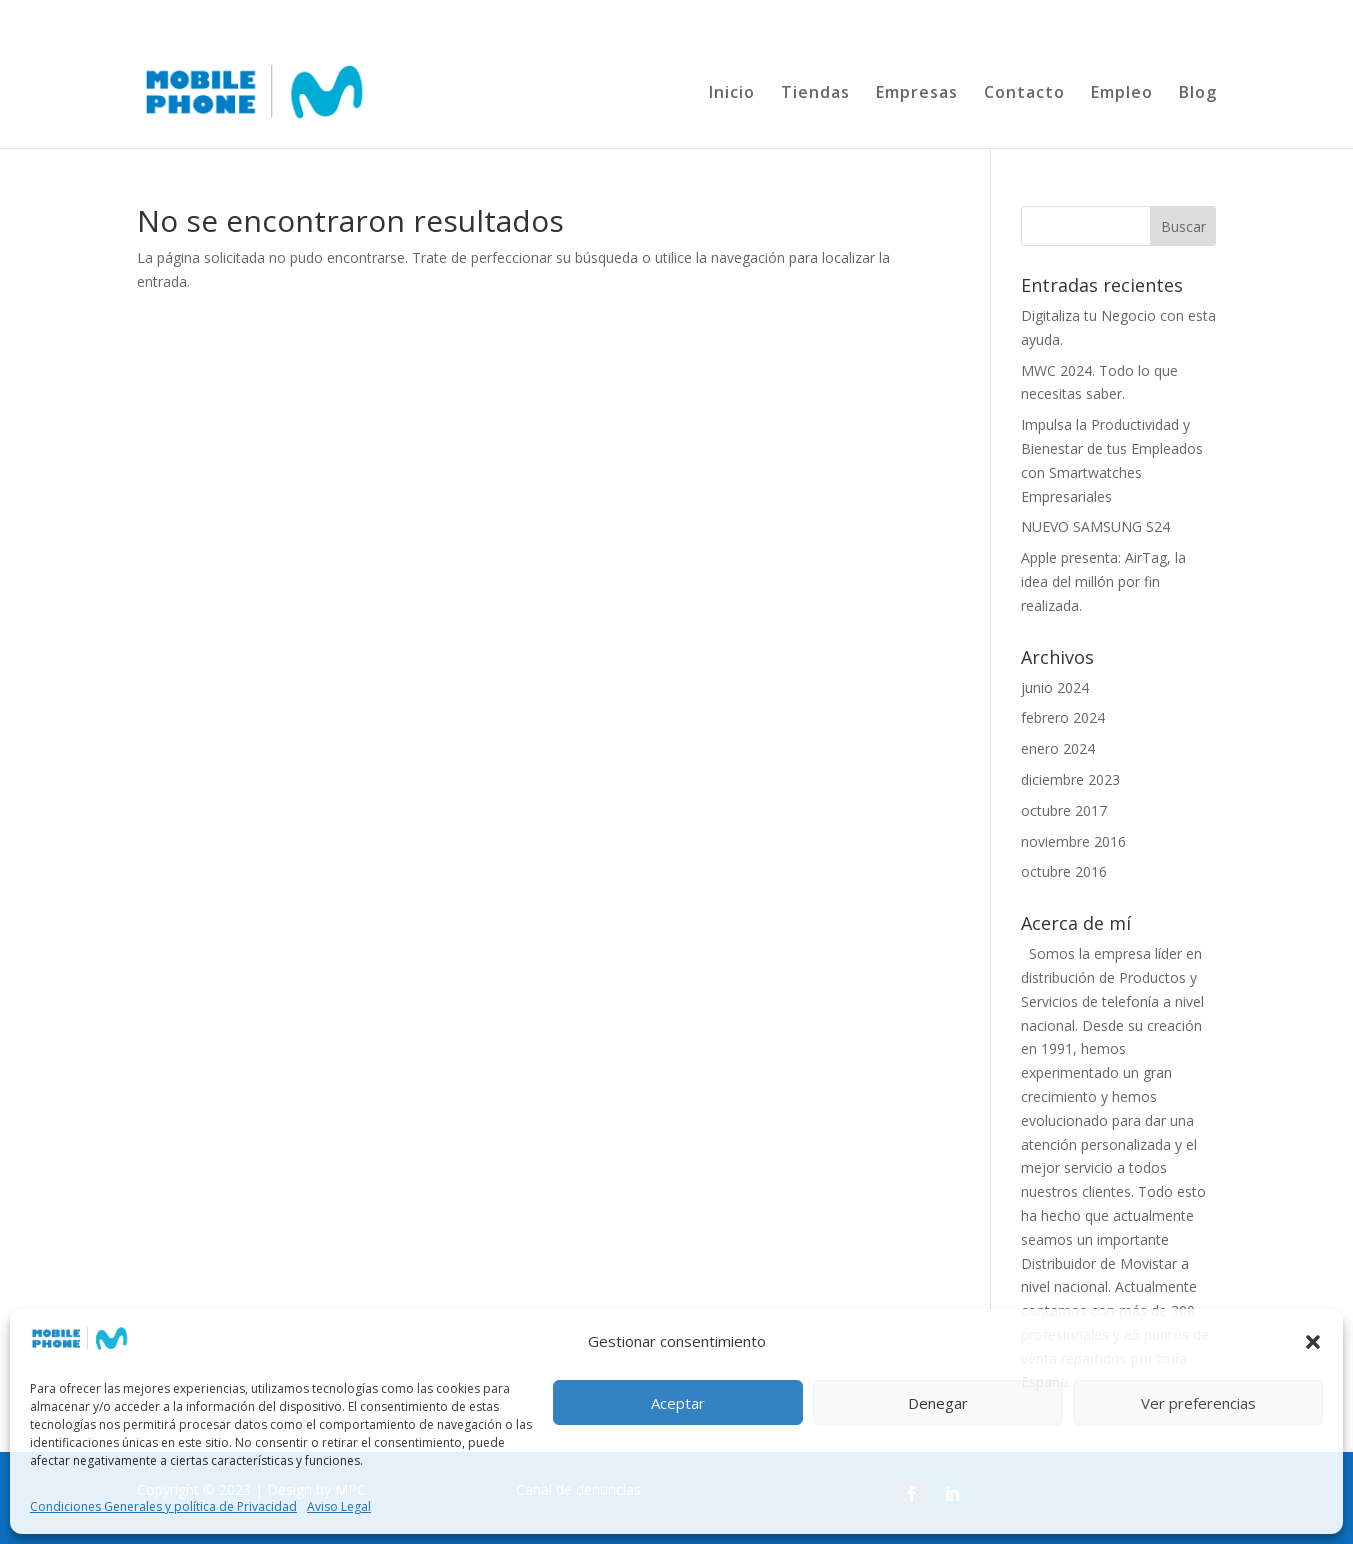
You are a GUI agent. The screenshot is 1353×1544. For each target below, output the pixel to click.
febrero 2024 (1063, 717)
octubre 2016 (1064, 871)
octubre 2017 (1064, 810)
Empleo (1122, 94)
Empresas (917, 94)
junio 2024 (1055, 687)
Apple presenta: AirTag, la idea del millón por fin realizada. (1103, 581)
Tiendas (815, 94)
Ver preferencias (1198, 1403)
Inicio (732, 94)
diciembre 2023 (1070, 779)
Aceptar (678, 1403)
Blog (1198, 94)
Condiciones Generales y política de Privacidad (163, 1506)
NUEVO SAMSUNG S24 (1095, 526)
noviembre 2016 (1073, 841)
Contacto (1024, 94)
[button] (1313, 1342)
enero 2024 (1058, 748)
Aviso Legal (339, 1506)
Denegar (938, 1403)
